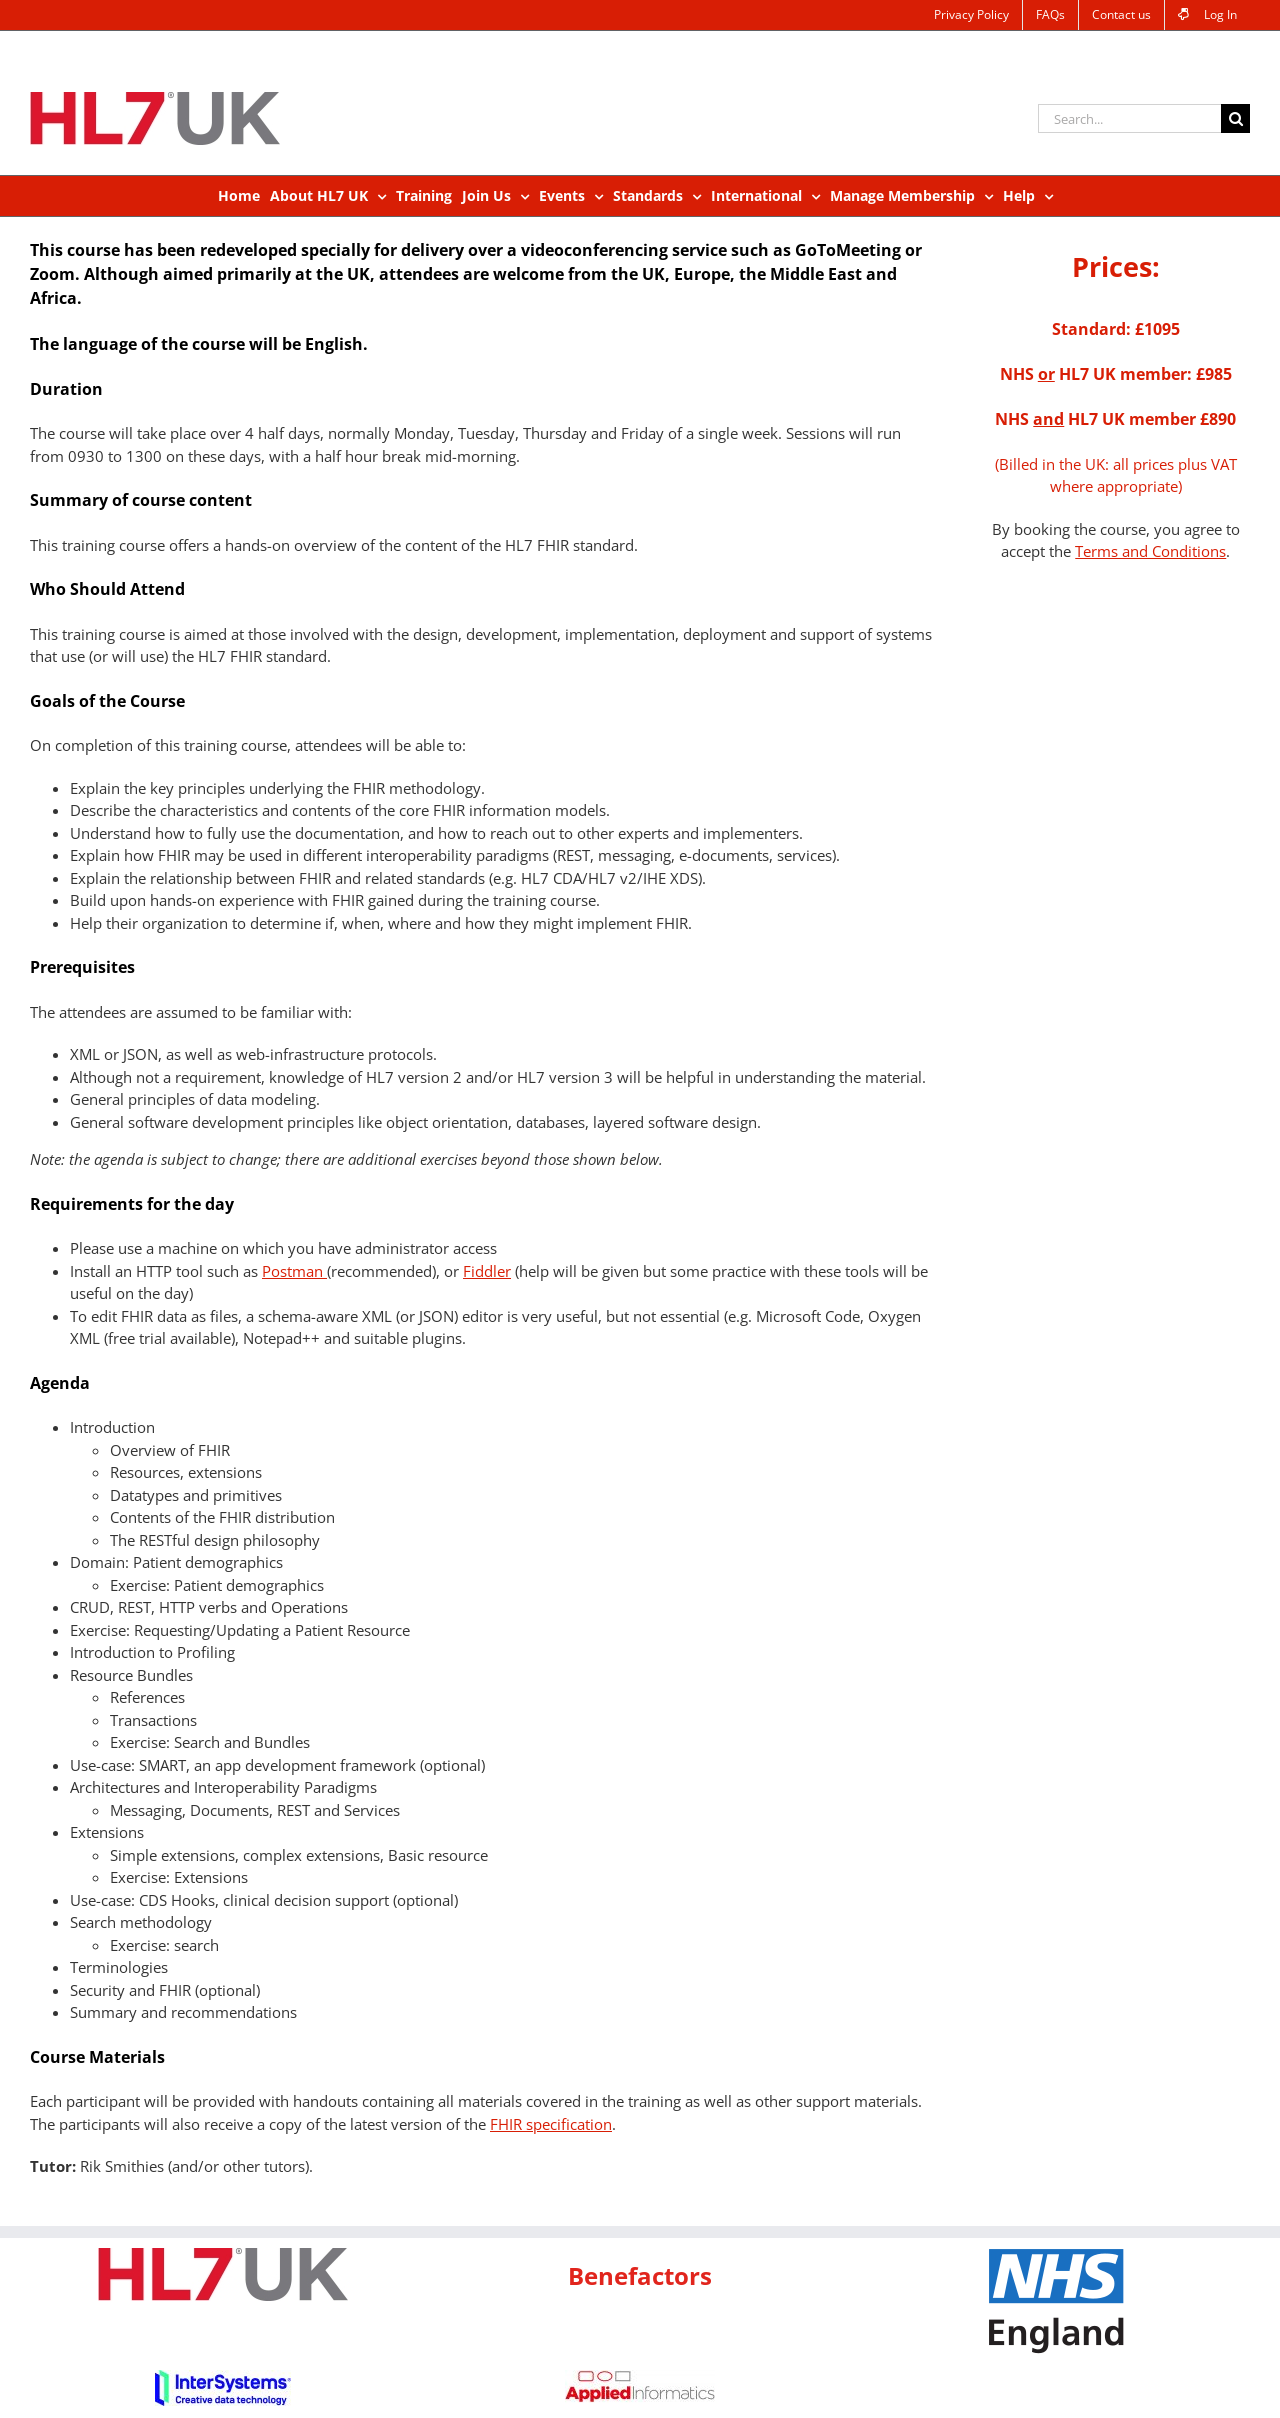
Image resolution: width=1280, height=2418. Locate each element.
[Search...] (1129, 118)
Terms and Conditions (1150, 551)
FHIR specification (551, 2124)
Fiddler (487, 1271)
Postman (294, 1271)
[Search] (1235, 118)
